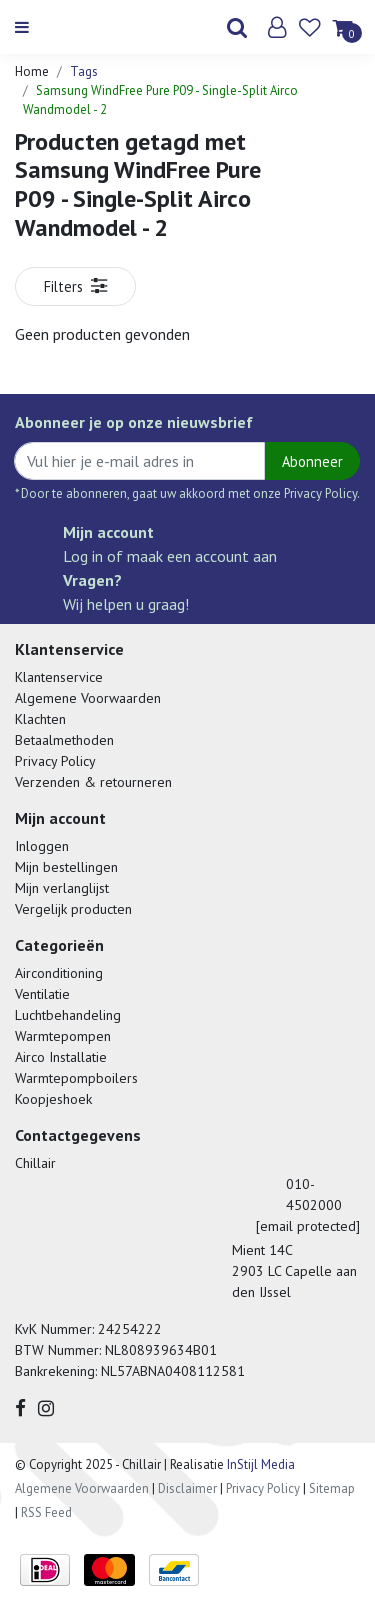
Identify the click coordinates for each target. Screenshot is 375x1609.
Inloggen (42, 846)
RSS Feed (46, 1512)
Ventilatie (42, 994)
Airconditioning (59, 973)
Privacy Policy (55, 761)
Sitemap (332, 1488)
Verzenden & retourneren (93, 782)
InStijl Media (259, 1464)
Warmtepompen (63, 1036)
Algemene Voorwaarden (88, 698)
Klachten (40, 719)
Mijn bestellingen (66, 867)
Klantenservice (59, 677)
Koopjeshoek (53, 1099)
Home (32, 71)
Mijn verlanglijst (62, 888)
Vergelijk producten (73, 909)
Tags (84, 71)
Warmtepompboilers (76, 1078)
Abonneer (312, 461)
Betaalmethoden (64, 740)
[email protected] (308, 1226)
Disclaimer (187, 1488)
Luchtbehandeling (68, 1015)
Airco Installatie (61, 1057)
